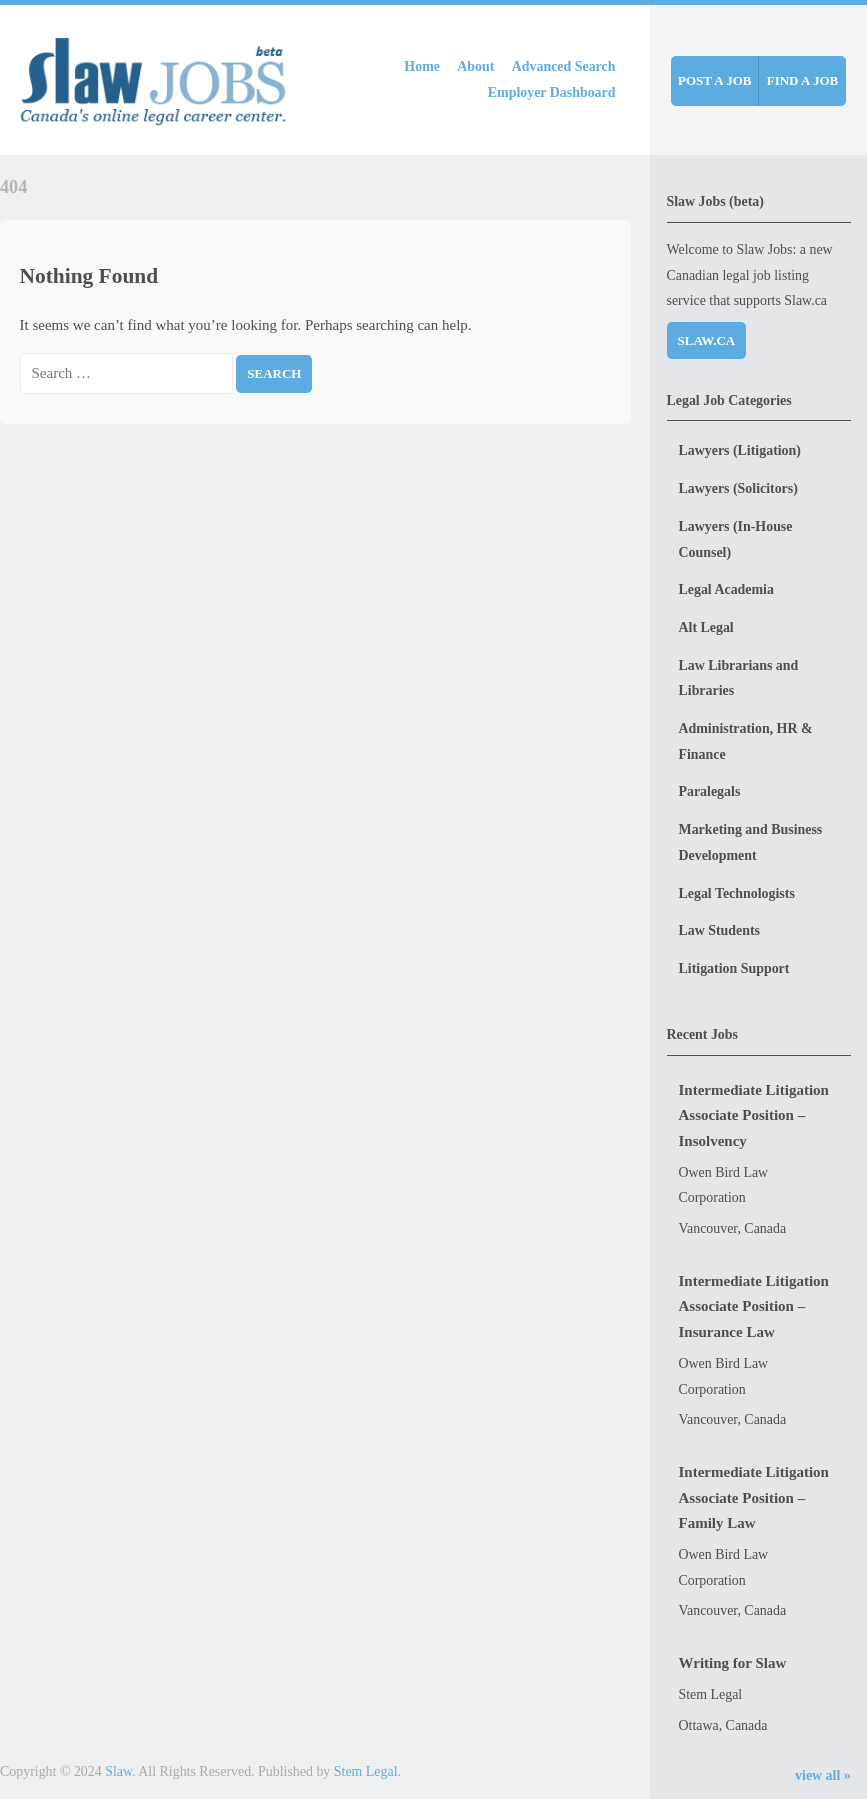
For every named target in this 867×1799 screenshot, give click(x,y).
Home (422, 66)
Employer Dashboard (552, 92)
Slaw (118, 1771)
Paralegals (710, 791)
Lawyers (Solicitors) (738, 488)
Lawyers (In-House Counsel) (736, 539)
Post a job (714, 80)
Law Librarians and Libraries (739, 678)
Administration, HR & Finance (746, 741)
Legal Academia (726, 589)
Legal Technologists (737, 893)
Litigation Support (734, 968)
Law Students (720, 930)
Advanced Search (564, 66)
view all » (823, 1775)
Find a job (803, 80)
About (475, 66)
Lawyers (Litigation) (740, 450)
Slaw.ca (707, 340)
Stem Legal (366, 1771)
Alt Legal (706, 627)
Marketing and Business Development (751, 842)
